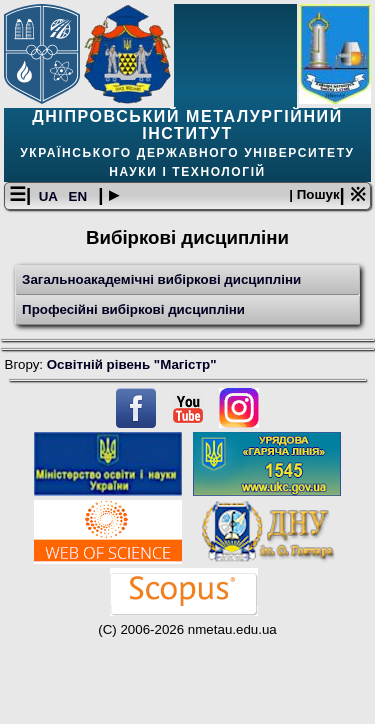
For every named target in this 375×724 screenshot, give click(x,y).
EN (80, 196)
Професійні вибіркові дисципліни (133, 309)
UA (50, 196)
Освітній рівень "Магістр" (132, 364)
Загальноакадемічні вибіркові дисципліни (161, 279)
